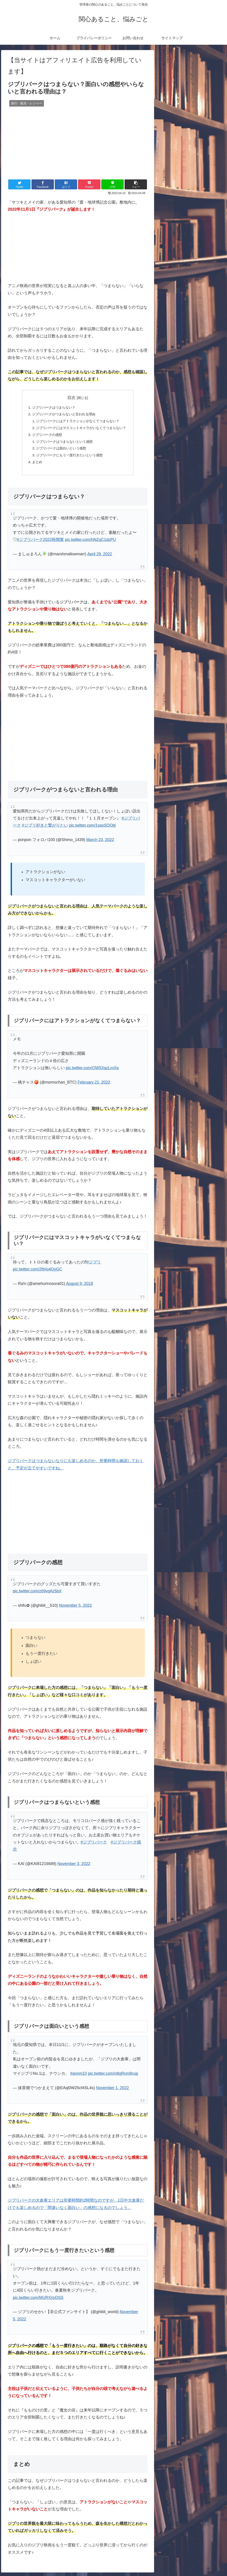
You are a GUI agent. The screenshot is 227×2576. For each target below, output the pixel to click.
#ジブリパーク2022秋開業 (40, 543)
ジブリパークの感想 (45, 436)
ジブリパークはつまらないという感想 (63, 443)
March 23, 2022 (100, 843)
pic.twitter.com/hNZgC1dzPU (90, 543)
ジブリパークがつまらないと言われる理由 (62, 415)
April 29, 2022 (99, 557)
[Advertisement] (77, 251)
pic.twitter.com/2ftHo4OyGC (37, 1273)
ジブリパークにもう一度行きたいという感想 (68, 458)
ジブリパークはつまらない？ (52, 408)
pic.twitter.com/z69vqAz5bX (37, 1594)
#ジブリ (94, 1265)
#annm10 (78, 2077)
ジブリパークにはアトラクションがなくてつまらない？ (77, 422)
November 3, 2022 (73, 1867)
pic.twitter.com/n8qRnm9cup (113, 2077)
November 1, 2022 (112, 2091)
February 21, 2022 (94, 1086)
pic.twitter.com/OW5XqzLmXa (92, 1071)
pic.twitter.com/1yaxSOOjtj (92, 829)
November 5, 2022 (75, 1609)
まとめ (34, 465)
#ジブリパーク (94, 1846)
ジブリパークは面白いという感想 (59, 451)
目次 (71, 397)
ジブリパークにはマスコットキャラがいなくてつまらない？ (81, 429)
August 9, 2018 (79, 1287)
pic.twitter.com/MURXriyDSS (38, 2301)
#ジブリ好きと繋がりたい (45, 829)
